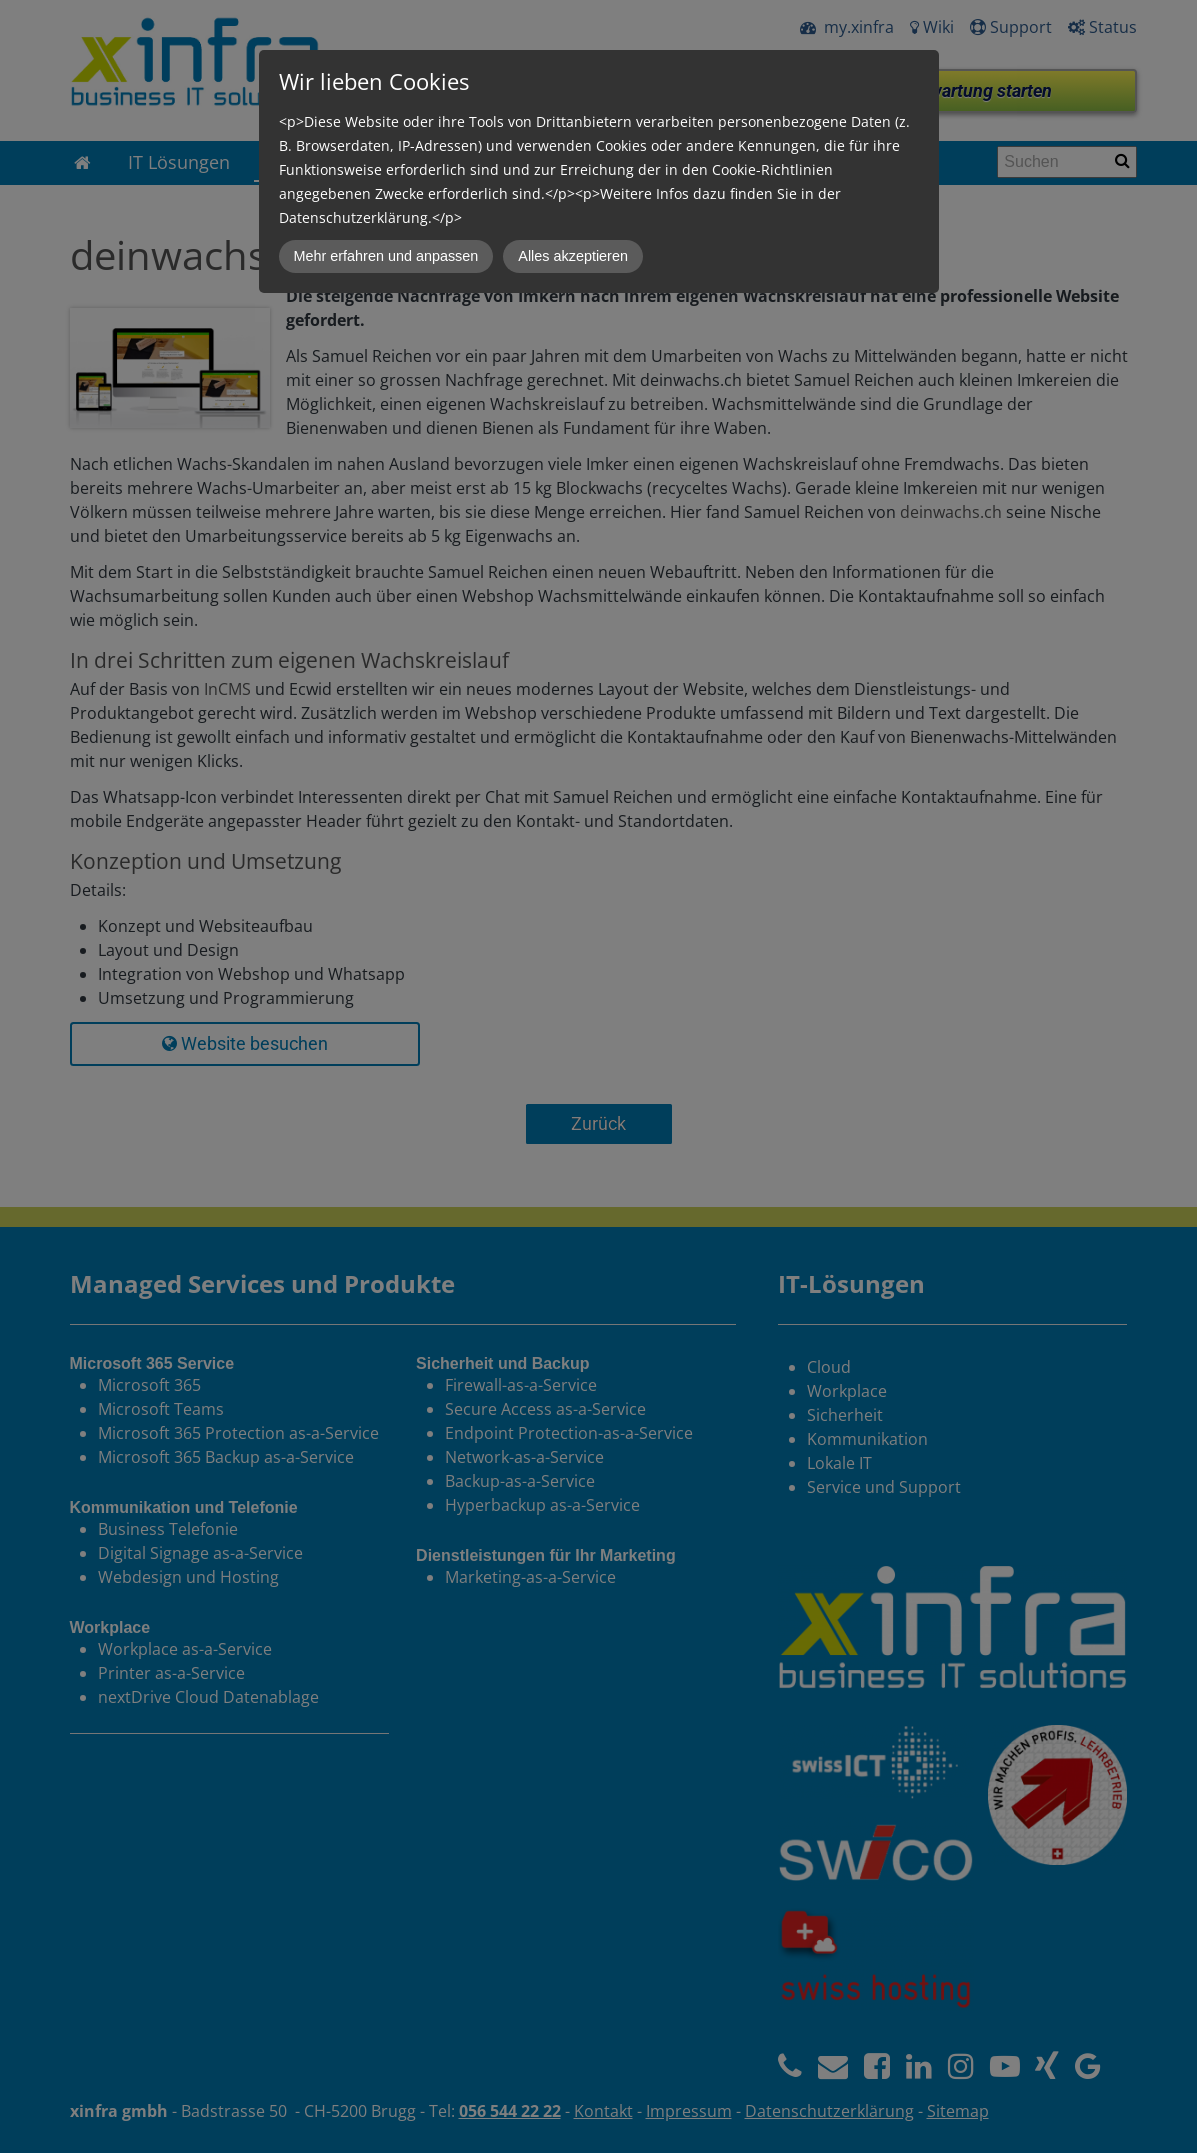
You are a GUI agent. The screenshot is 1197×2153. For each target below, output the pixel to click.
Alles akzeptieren (573, 256)
